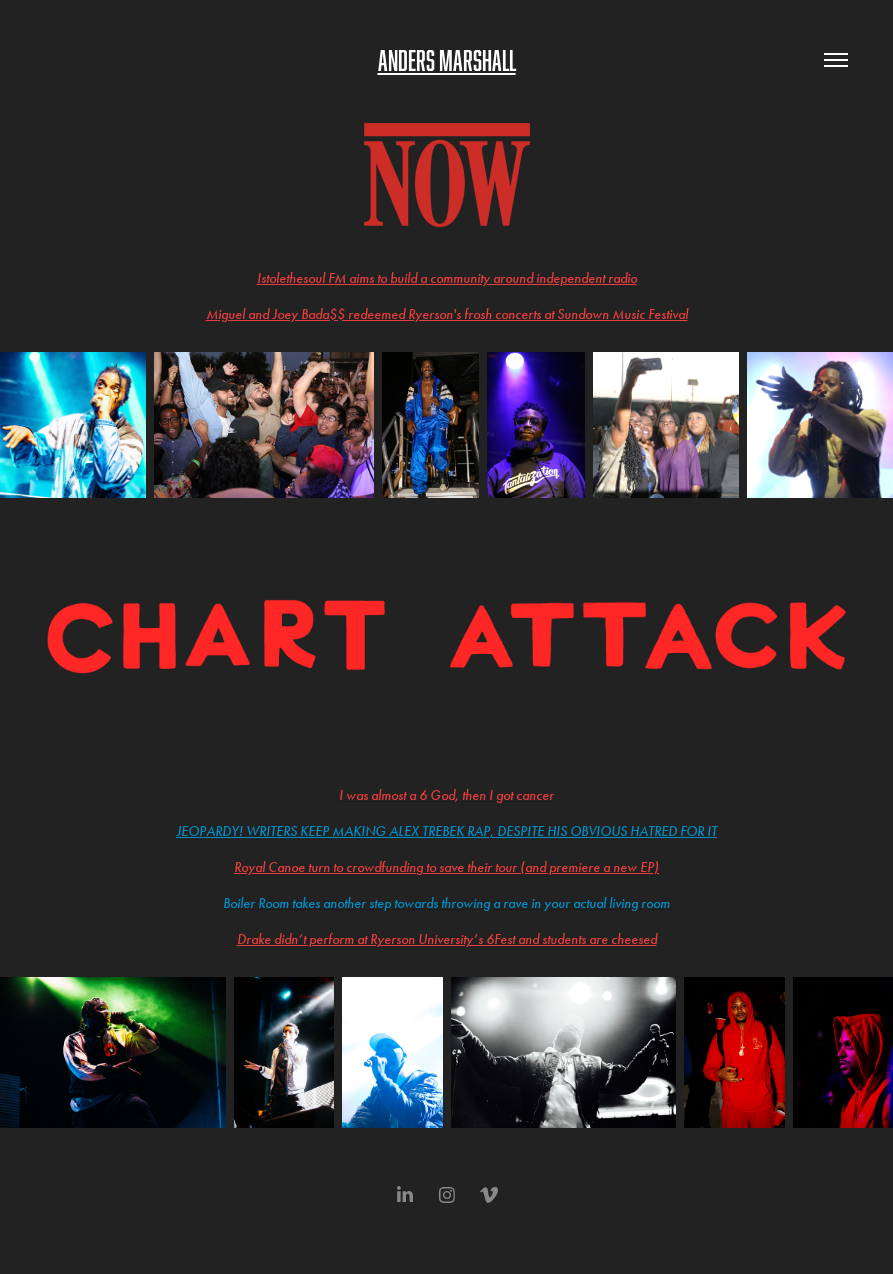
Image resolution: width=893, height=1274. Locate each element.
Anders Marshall (447, 60)
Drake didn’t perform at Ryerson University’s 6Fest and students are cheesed (447, 939)
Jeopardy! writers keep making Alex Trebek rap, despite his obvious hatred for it (446, 831)
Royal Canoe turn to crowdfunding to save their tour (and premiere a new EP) (446, 867)
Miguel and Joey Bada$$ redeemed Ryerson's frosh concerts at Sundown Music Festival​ (447, 314)
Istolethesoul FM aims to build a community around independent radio (447, 278)
